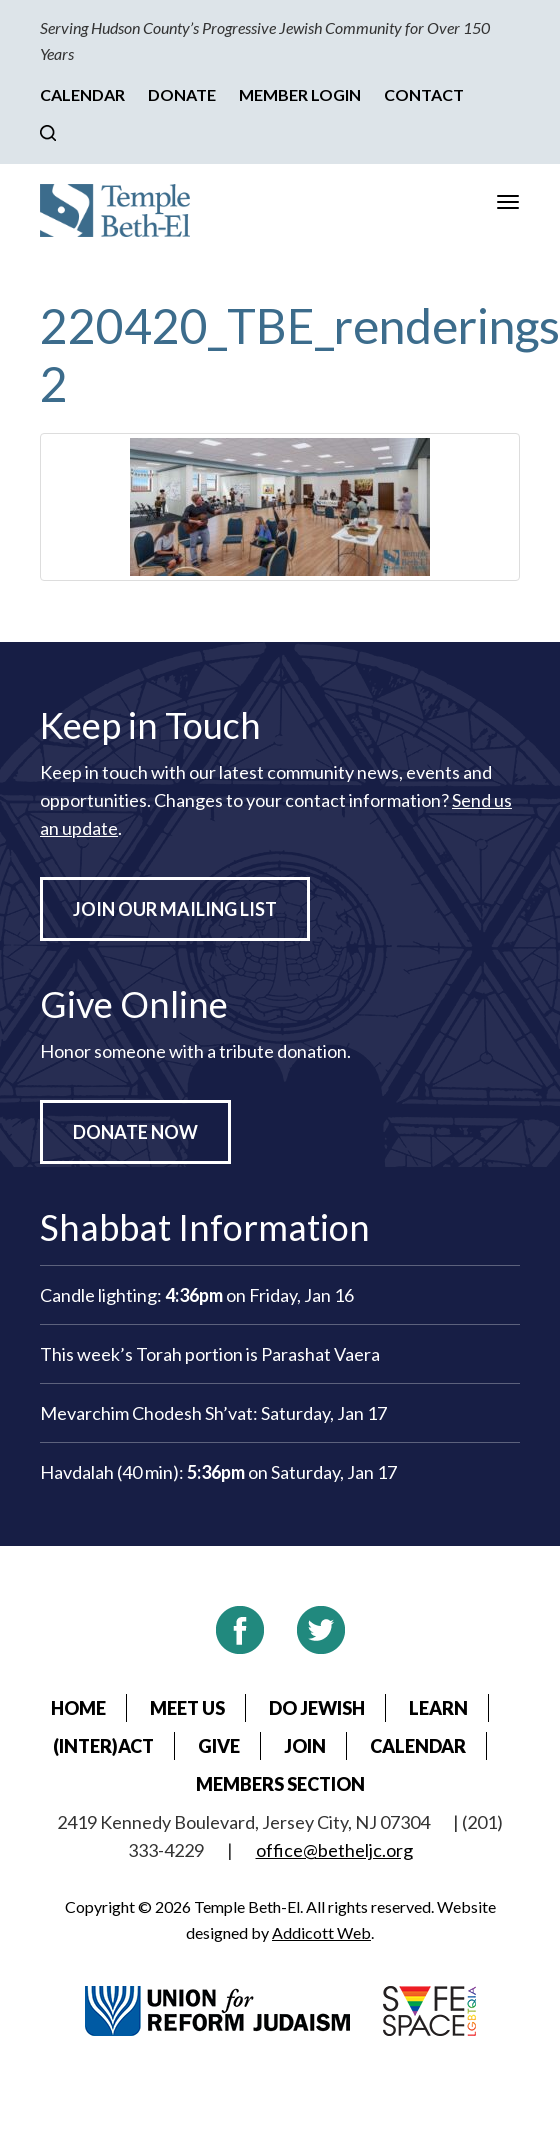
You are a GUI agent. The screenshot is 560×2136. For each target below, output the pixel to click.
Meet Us (187, 1708)
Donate (182, 94)
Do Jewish (317, 1708)
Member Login (300, 94)
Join (305, 1746)
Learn (438, 1708)
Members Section (280, 1784)
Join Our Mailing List (175, 909)
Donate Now (135, 1132)
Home (78, 1708)
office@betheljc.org (334, 1850)
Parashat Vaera (320, 1354)
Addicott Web (321, 1932)
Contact (424, 94)
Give (219, 1746)
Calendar (82, 94)
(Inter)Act (103, 1746)
